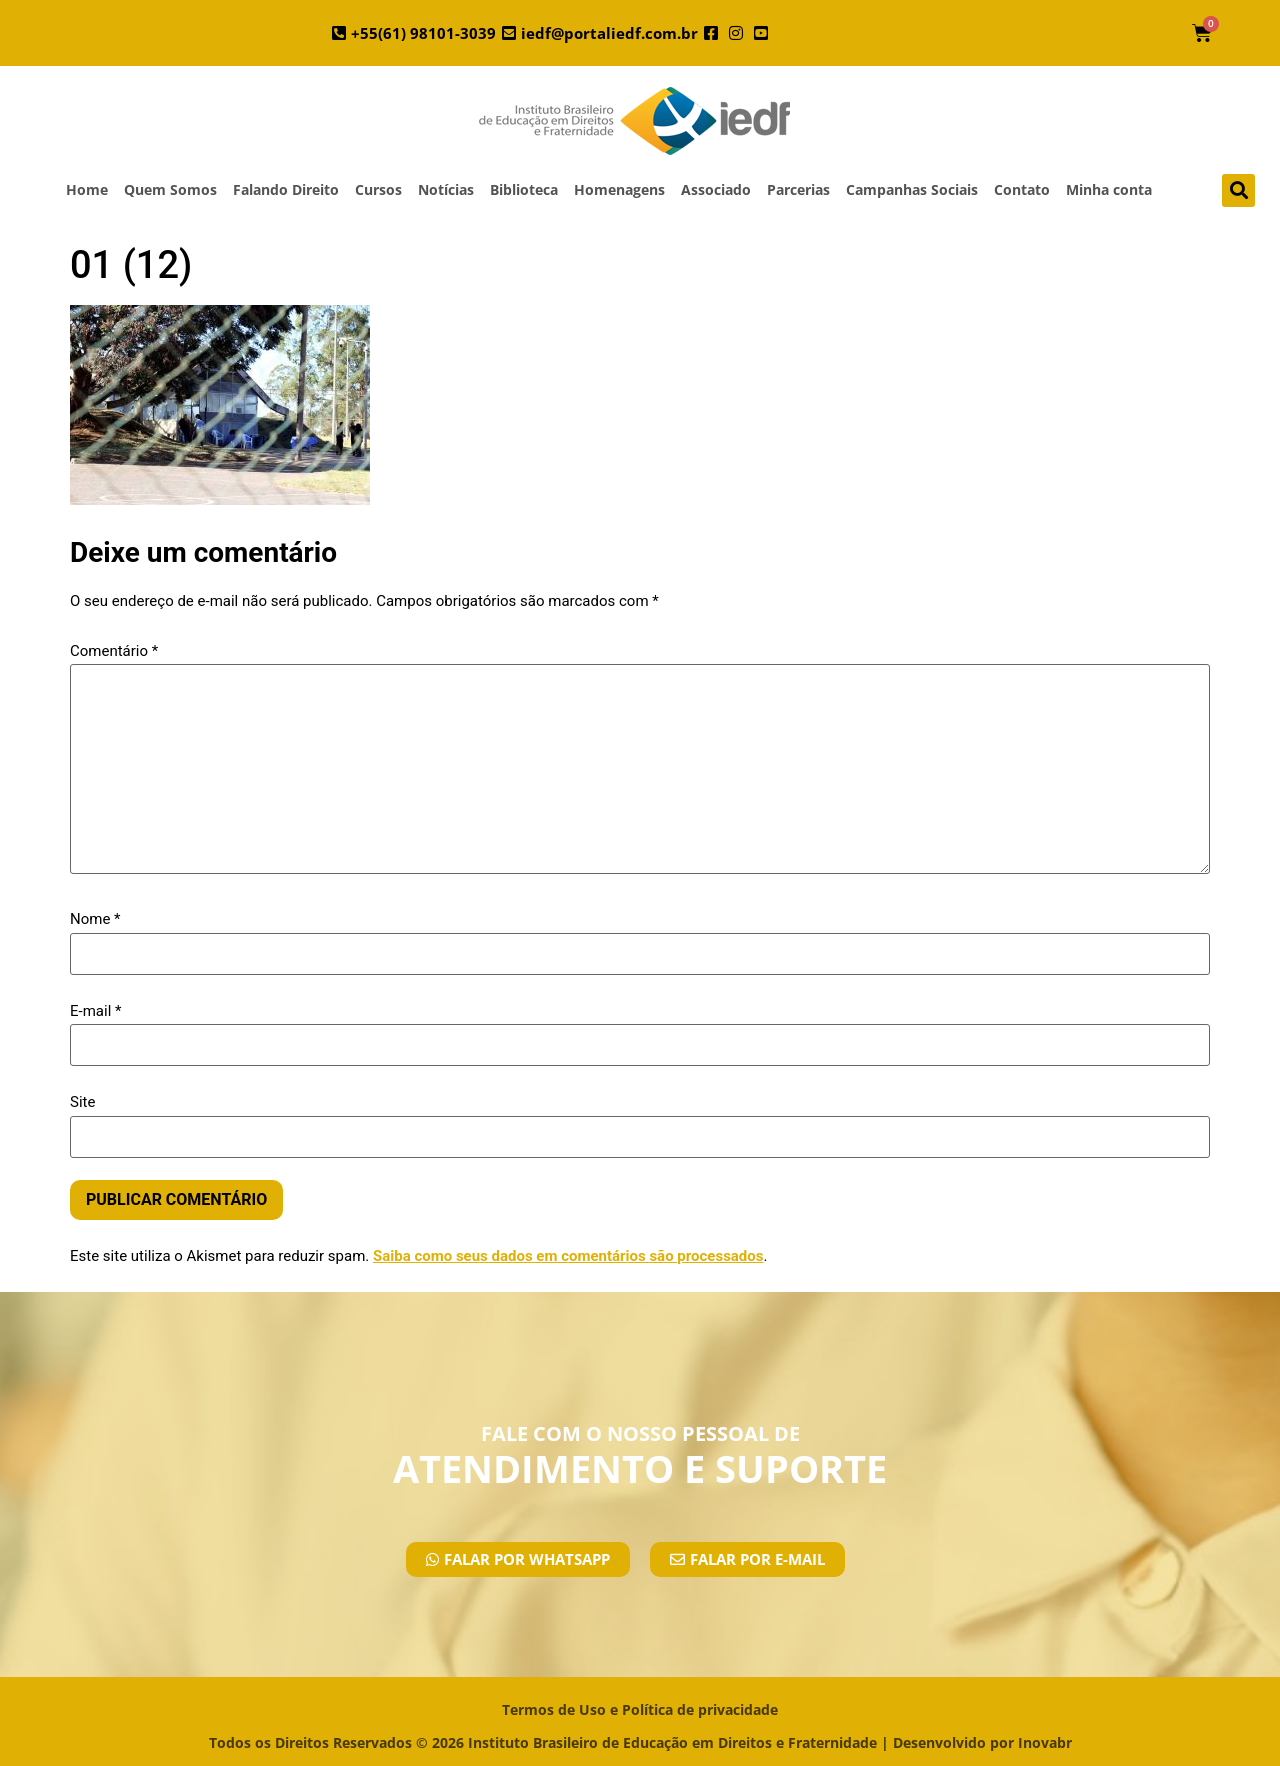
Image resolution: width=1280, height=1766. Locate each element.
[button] (1238, 190)
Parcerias (798, 189)
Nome (95, 919)
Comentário (114, 651)
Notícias (446, 189)
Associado (716, 189)
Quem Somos (170, 189)
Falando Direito (286, 189)
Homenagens (619, 189)
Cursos (378, 189)
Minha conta (1109, 189)
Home (87, 189)
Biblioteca (524, 189)
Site (82, 1102)
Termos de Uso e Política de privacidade (640, 1709)
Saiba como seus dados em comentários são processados (568, 1256)
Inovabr (1045, 1742)
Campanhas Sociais (912, 189)
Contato (1022, 189)
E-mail (95, 1011)
